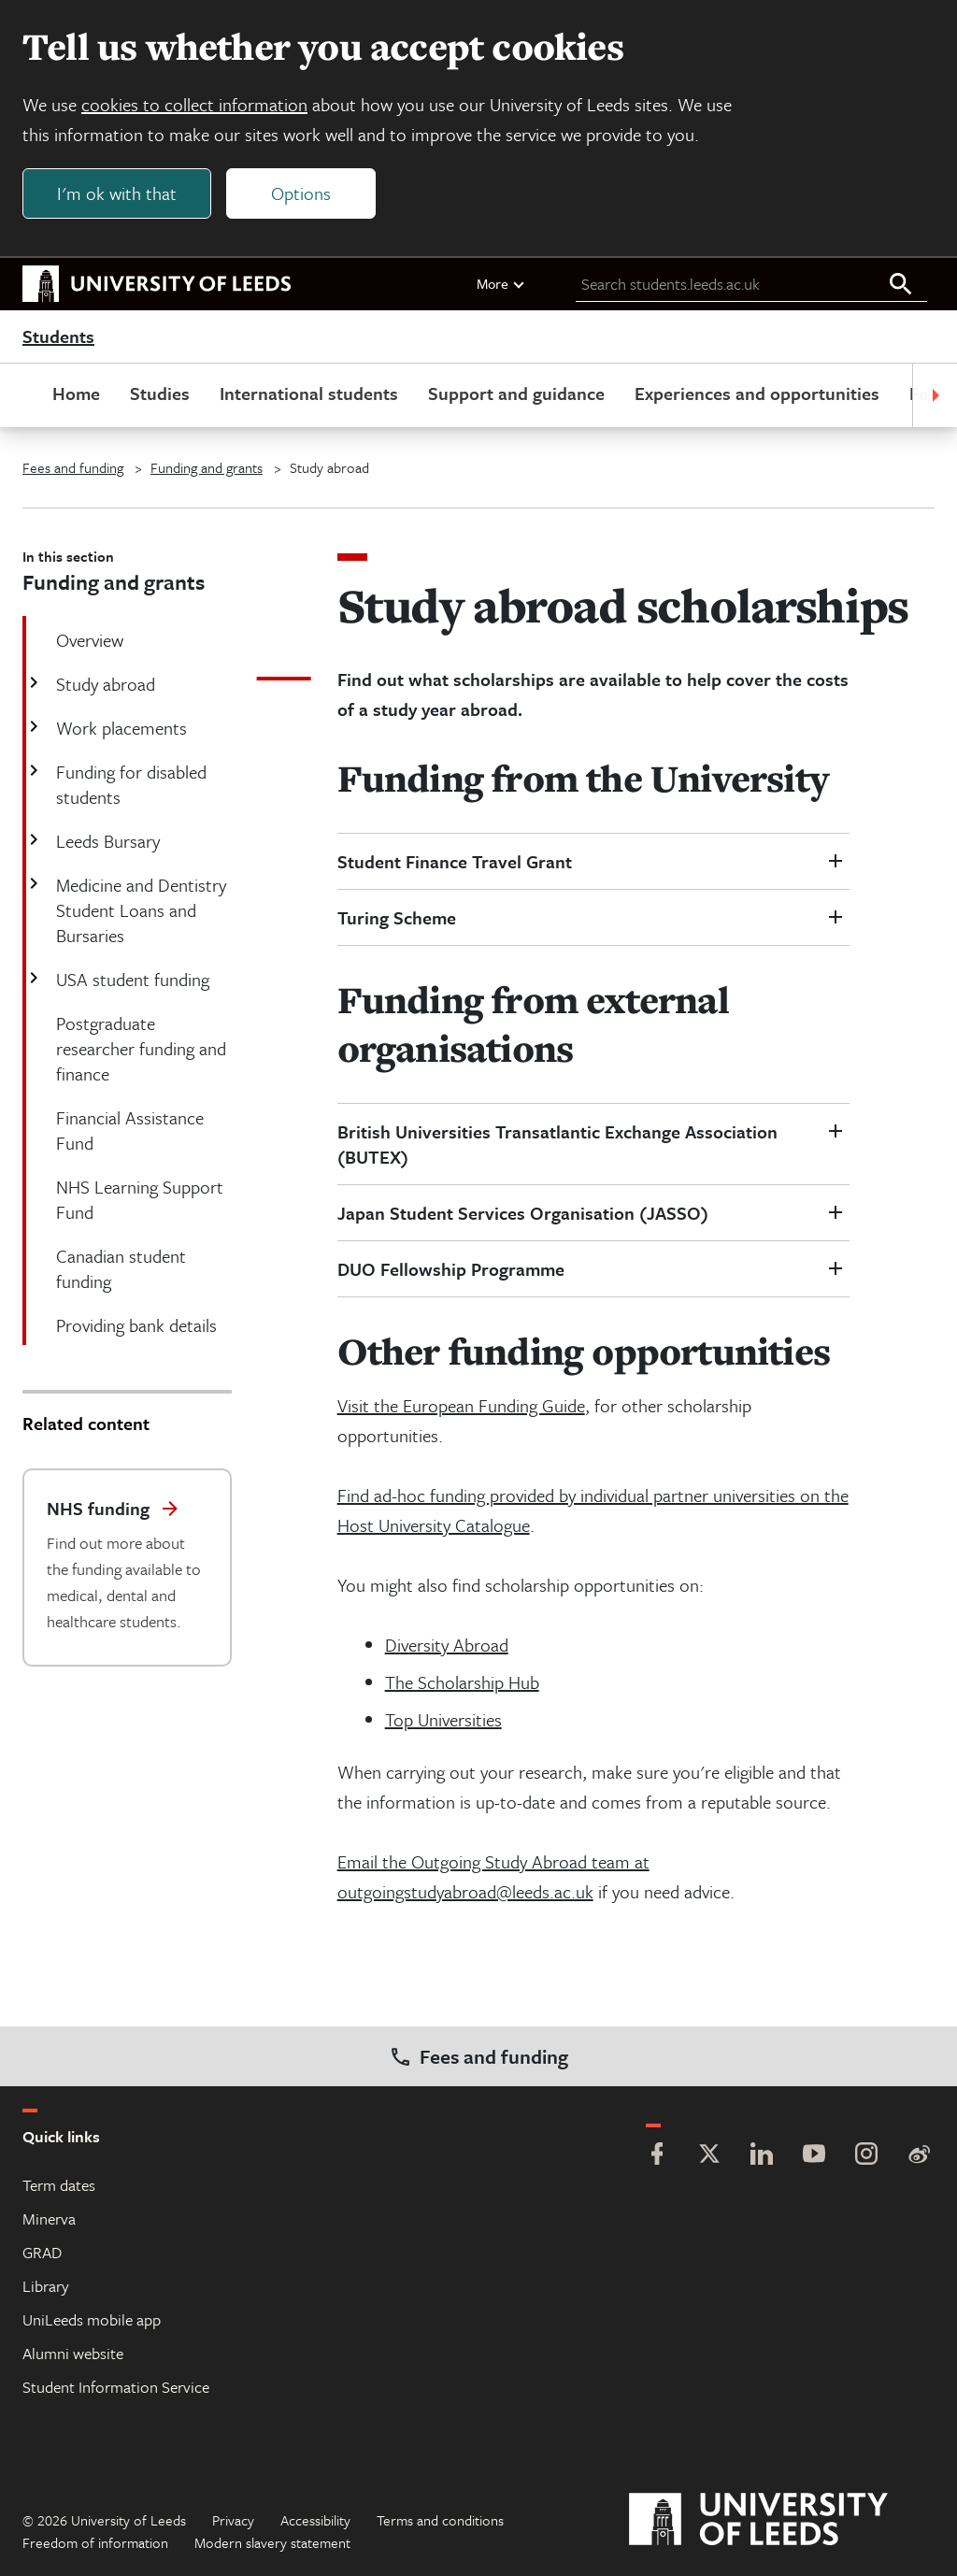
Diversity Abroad (446, 1644)
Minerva (49, 2218)
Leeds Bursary (106, 840)
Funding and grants (206, 467)
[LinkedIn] (762, 2156)
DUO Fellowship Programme (450, 1268)
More (501, 283)
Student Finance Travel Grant (457, 861)
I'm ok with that (117, 193)
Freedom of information (95, 2542)
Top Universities (443, 1719)
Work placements (119, 727)
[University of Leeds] (782, 2520)
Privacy (233, 2520)
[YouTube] (814, 2156)
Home (76, 393)
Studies (160, 393)
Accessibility (315, 2520)
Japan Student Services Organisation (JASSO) (525, 1212)
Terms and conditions (440, 2520)
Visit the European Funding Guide (461, 1405)
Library (45, 2285)
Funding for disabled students (129, 784)
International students (309, 393)
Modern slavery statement (272, 2542)
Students (58, 336)
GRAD (42, 2252)
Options (301, 193)
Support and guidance (516, 393)
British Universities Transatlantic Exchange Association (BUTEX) (557, 1144)
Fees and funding (72, 467)
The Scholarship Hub (462, 1682)
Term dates (58, 2185)
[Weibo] (919, 2156)
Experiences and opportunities (757, 393)
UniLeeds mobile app (91, 2319)
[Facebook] (657, 2156)
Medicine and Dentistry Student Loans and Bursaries (139, 910)
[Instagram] (866, 2156)
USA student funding (130, 979)
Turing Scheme (396, 917)
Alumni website (72, 2353)
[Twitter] (709, 2156)
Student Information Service (115, 2386)
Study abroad (103, 683)
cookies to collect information (194, 104)
